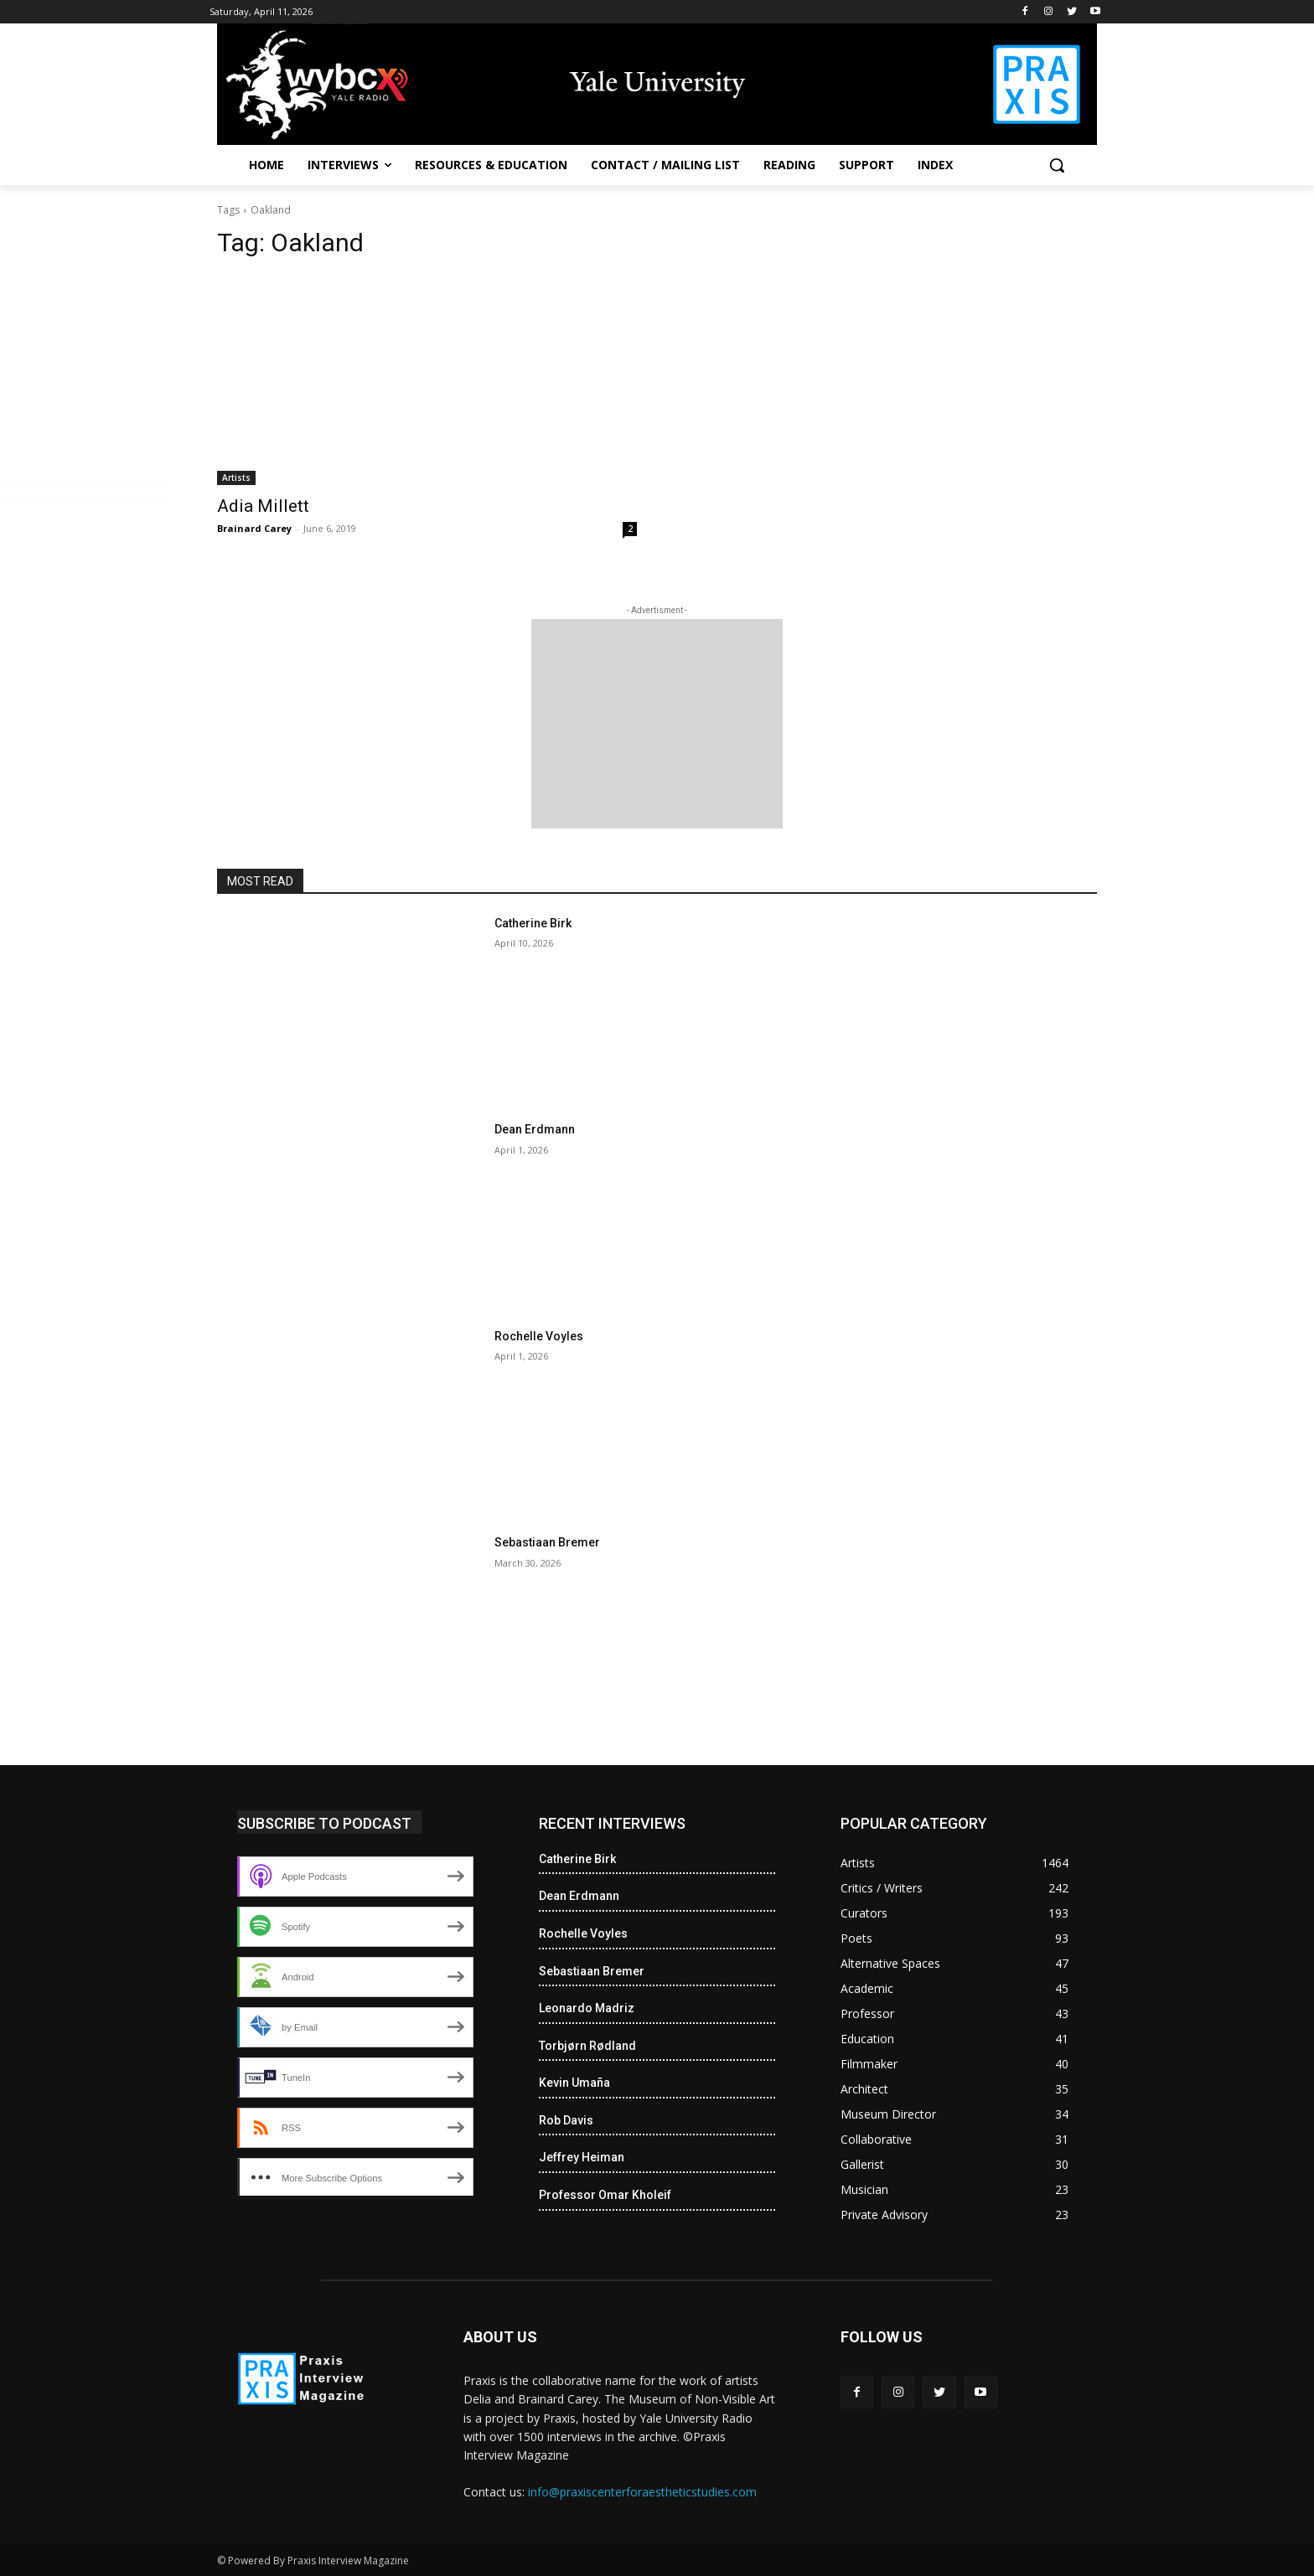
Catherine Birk (533, 923)
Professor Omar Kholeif (605, 2195)
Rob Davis (566, 2120)
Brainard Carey (254, 528)
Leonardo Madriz (586, 2008)
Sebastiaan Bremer (547, 1542)
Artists (236, 477)
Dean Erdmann (534, 1129)
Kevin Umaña (574, 2082)
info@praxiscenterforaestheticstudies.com (642, 2492)
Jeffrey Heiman (581, 2157)
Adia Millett (263, 506)
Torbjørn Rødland (587, 2045)
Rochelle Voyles (538, 1336)
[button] (1057, 165)
